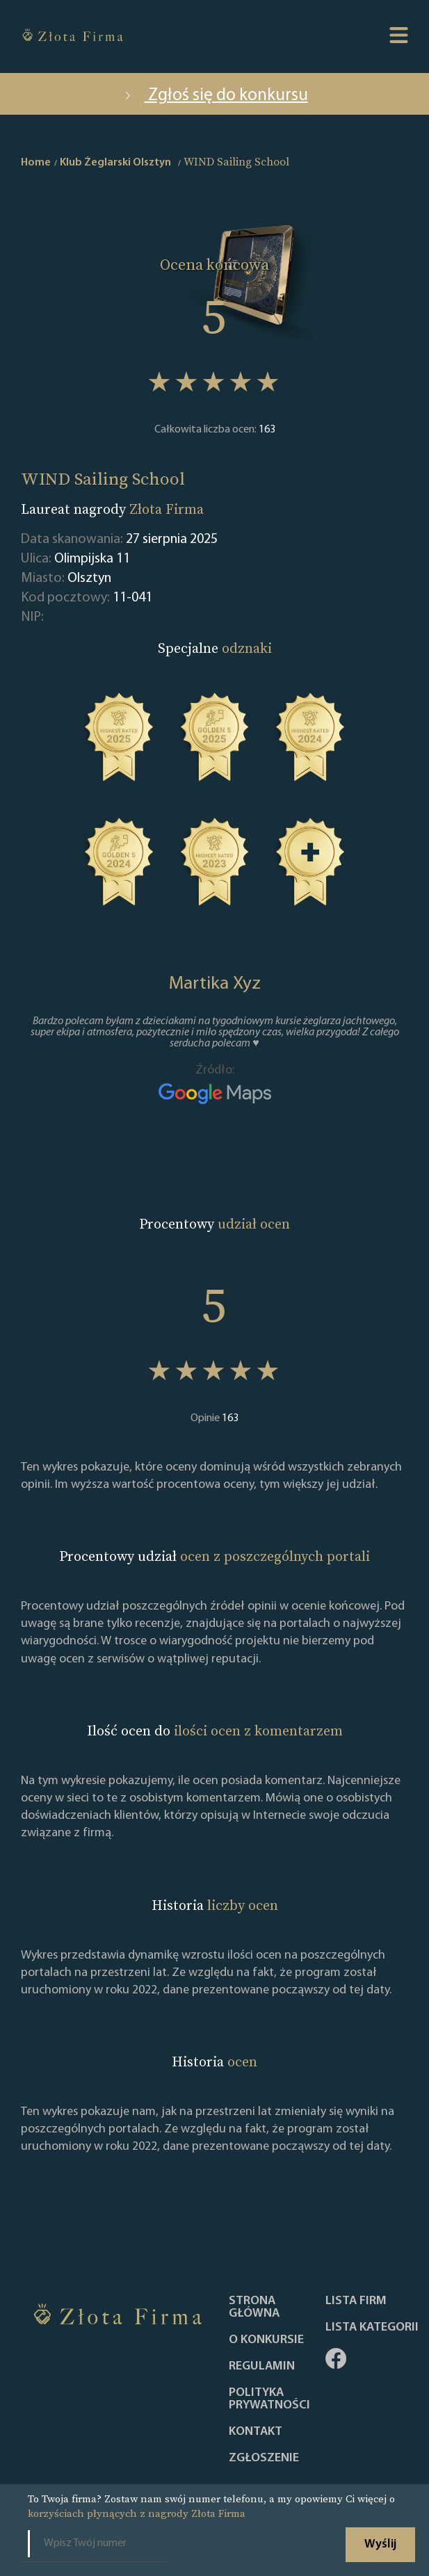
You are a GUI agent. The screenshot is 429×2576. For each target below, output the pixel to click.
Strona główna (254, 2307)
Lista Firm (356, 2301)
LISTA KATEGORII (372, 2328)
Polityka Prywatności (269, 2399)
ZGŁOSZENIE (264, 2458)
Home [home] (36, 162)
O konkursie (266, 2340)
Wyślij (380, 2544)
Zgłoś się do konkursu (215, 95)
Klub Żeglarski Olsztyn (115, 162)
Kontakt (255, 2432)
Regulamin (262, 2366)
